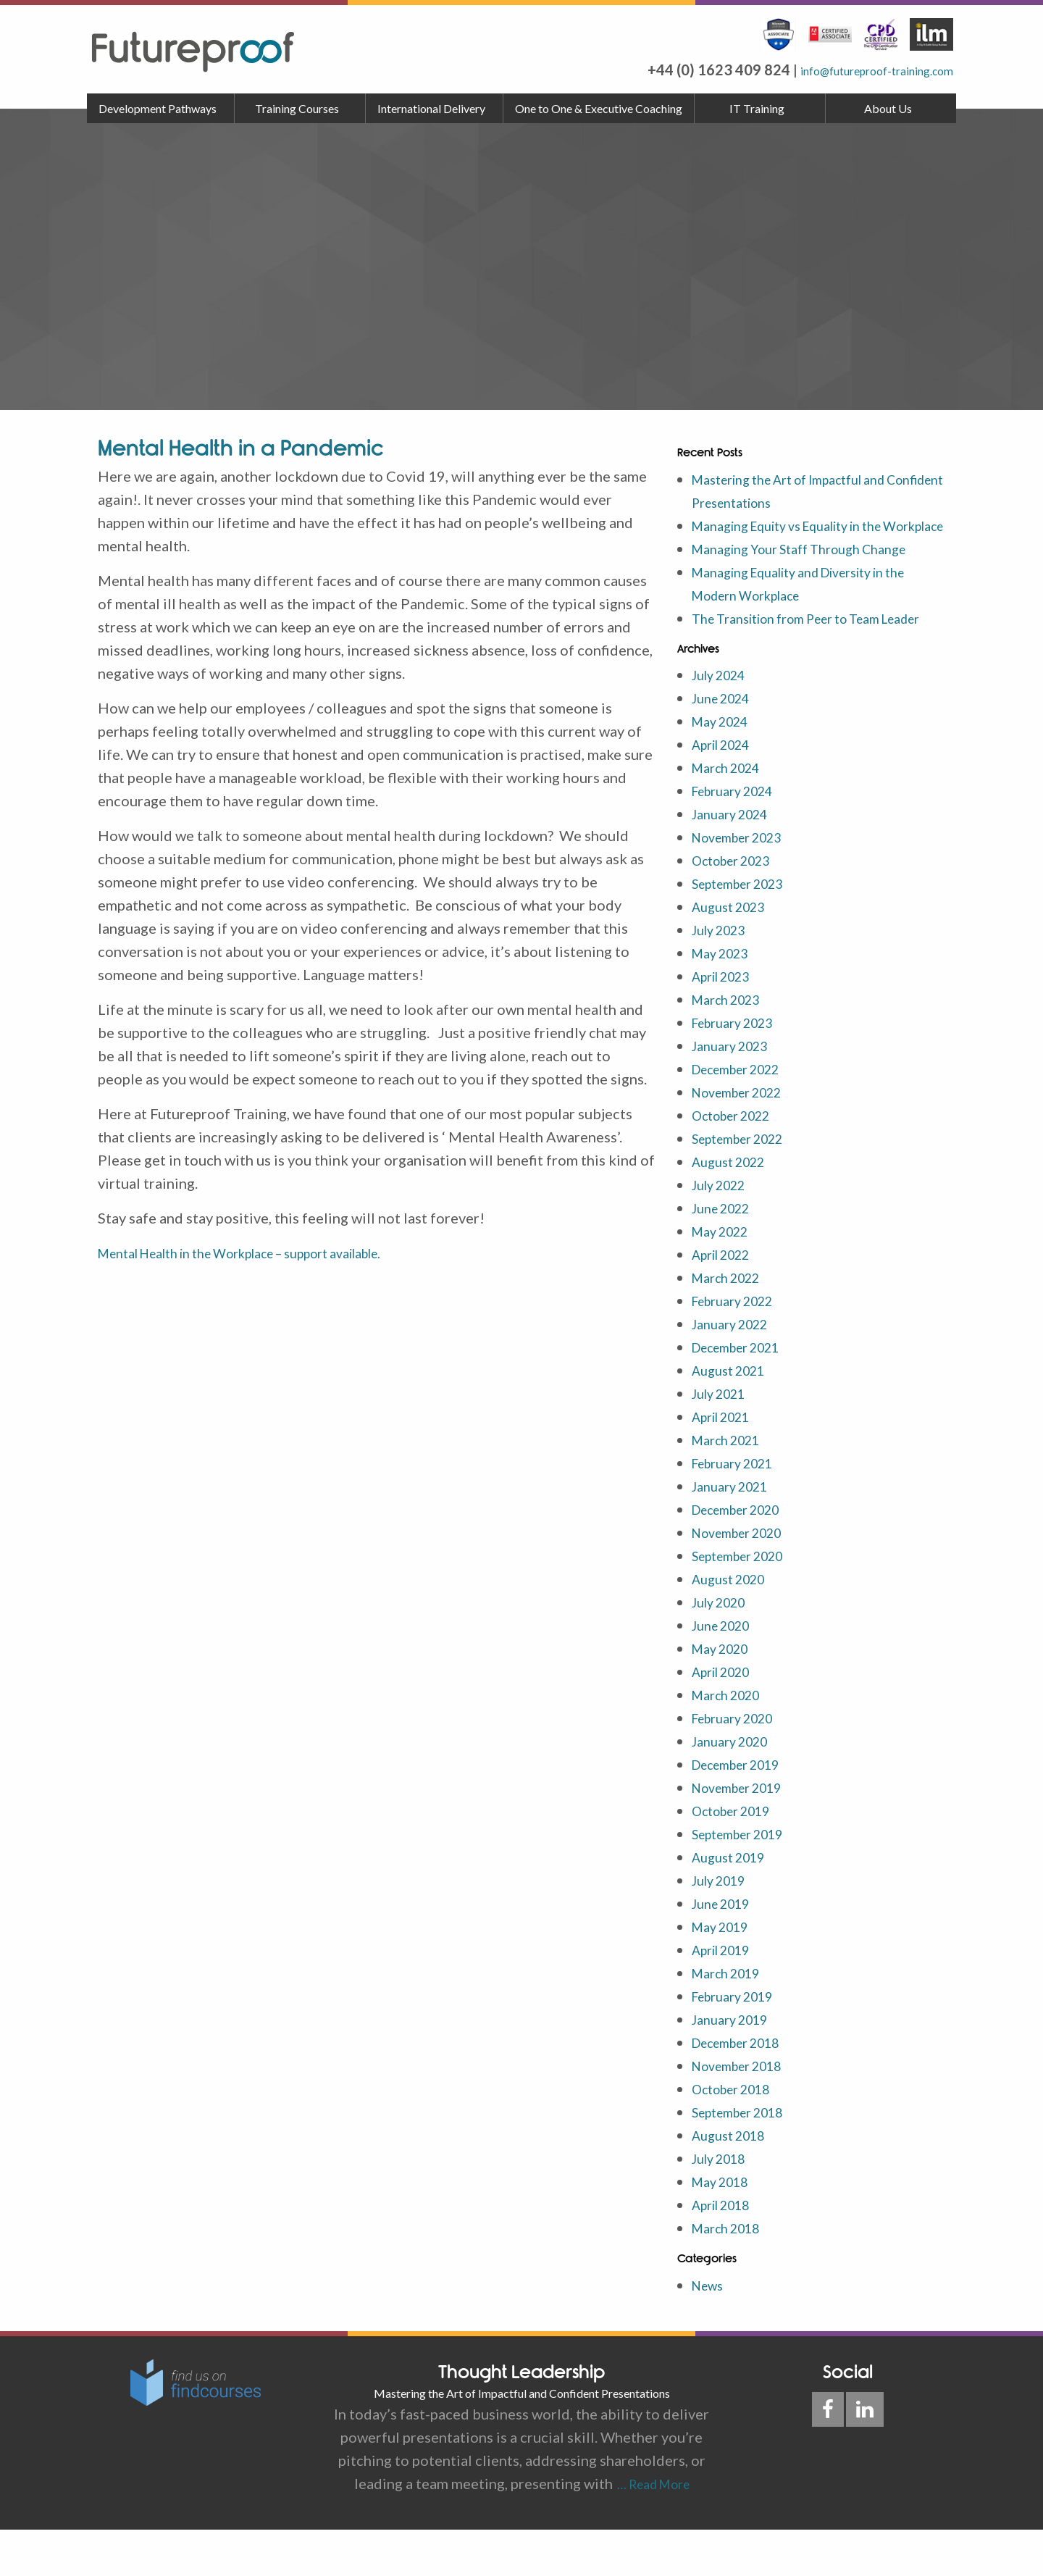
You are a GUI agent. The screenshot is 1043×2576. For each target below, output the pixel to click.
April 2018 (727, 2250)
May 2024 (725, 767)
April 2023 (727, 1022)
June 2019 (726, 1949)
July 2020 (723, 1648)
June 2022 (726, 1254)
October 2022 (738, 1161)
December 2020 (744, 1555)
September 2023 (746, 929)
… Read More (651, 2529)
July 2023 (723, 975)
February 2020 (740, 1764)
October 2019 (738, 1856)
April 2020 (727, 1717)
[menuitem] (161, 108)
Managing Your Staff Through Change (813, 571)
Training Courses (297, 108)
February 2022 (740, 1346)
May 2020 (725, 1694)
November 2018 (745, 2111)
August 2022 (734, 1207)
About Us (888, 108)
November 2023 (745, 883)
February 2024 (740, 836)
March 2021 (731, 1485)
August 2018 (734, 2181)
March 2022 (731, 1323)
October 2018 (738, 2135)
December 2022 (744, 1115)
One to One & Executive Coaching (598, 108)
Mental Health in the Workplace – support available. (267, 1252)
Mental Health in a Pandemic (240, 448)
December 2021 (744, 1393)
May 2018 (725, 2227)
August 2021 (734, 1416)
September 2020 (746, 1601)
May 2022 (725, 1277)
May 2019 (725, 1972)
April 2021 (727, 1462)
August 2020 (734, 1625)
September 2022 (746, 1184)
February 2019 (740, 2042)
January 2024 (735, 860)
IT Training (756, 108)
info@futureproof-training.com (851, 69)
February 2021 (740, 1509)
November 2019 (745, 1833)
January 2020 (735, 1787)
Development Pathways (158, 108)
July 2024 (723, 720)
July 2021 (723, 1439)
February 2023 (740, 1068)
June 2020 (726, 1671)
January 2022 (735, 1370)
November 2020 (745, 1578)
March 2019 (731, 2019)
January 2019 (735, 2065)
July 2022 (723, 1230)
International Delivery (431, 108)
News (710, 2331)
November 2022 (745, 1138)
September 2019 (746, 1880)
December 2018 (744, 2088)
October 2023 (738, 906)
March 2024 (731, 813)
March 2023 (731, 1045)
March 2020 (731, 1740)
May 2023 (725, 999)
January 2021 (735, 1532)
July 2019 (723, 1926)
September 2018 (746, 2158)
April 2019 (727, 1995)
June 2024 (726, 744)
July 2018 (723, 2204)
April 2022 (727, 1300)
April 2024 (727, 790)
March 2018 (731, 2274)
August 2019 (734, 1903)
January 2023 (735, 1091)
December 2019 (744, 1810)
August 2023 (734, 952)
